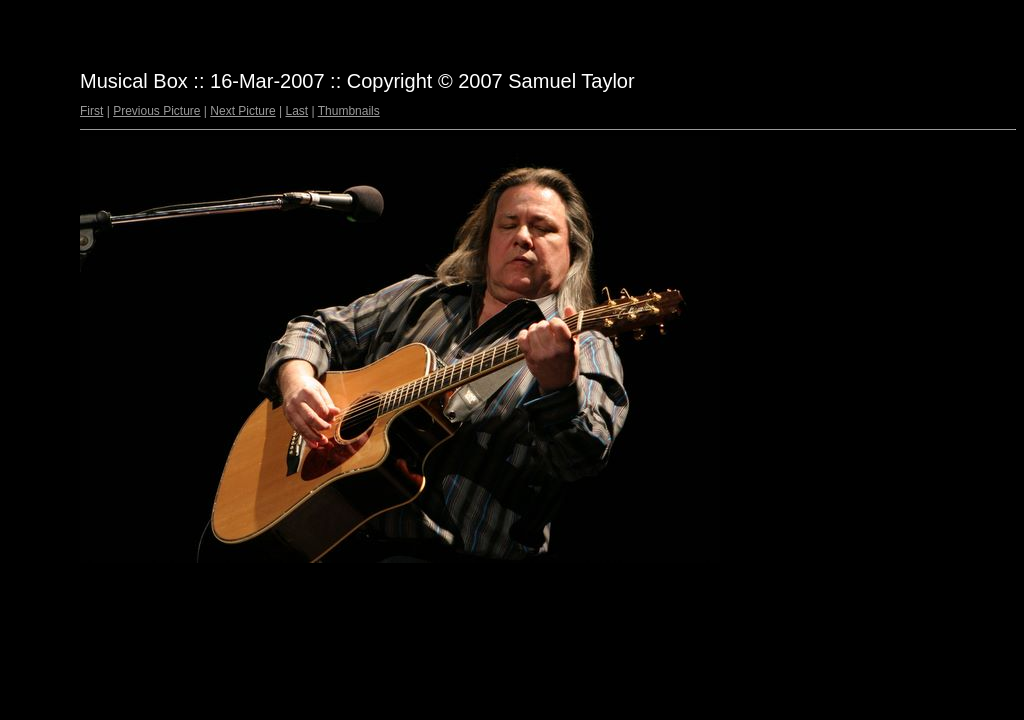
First (91, 111)
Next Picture (242, 111)
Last (296, 111)
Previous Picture (156, 111)
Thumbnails (349, 111)
